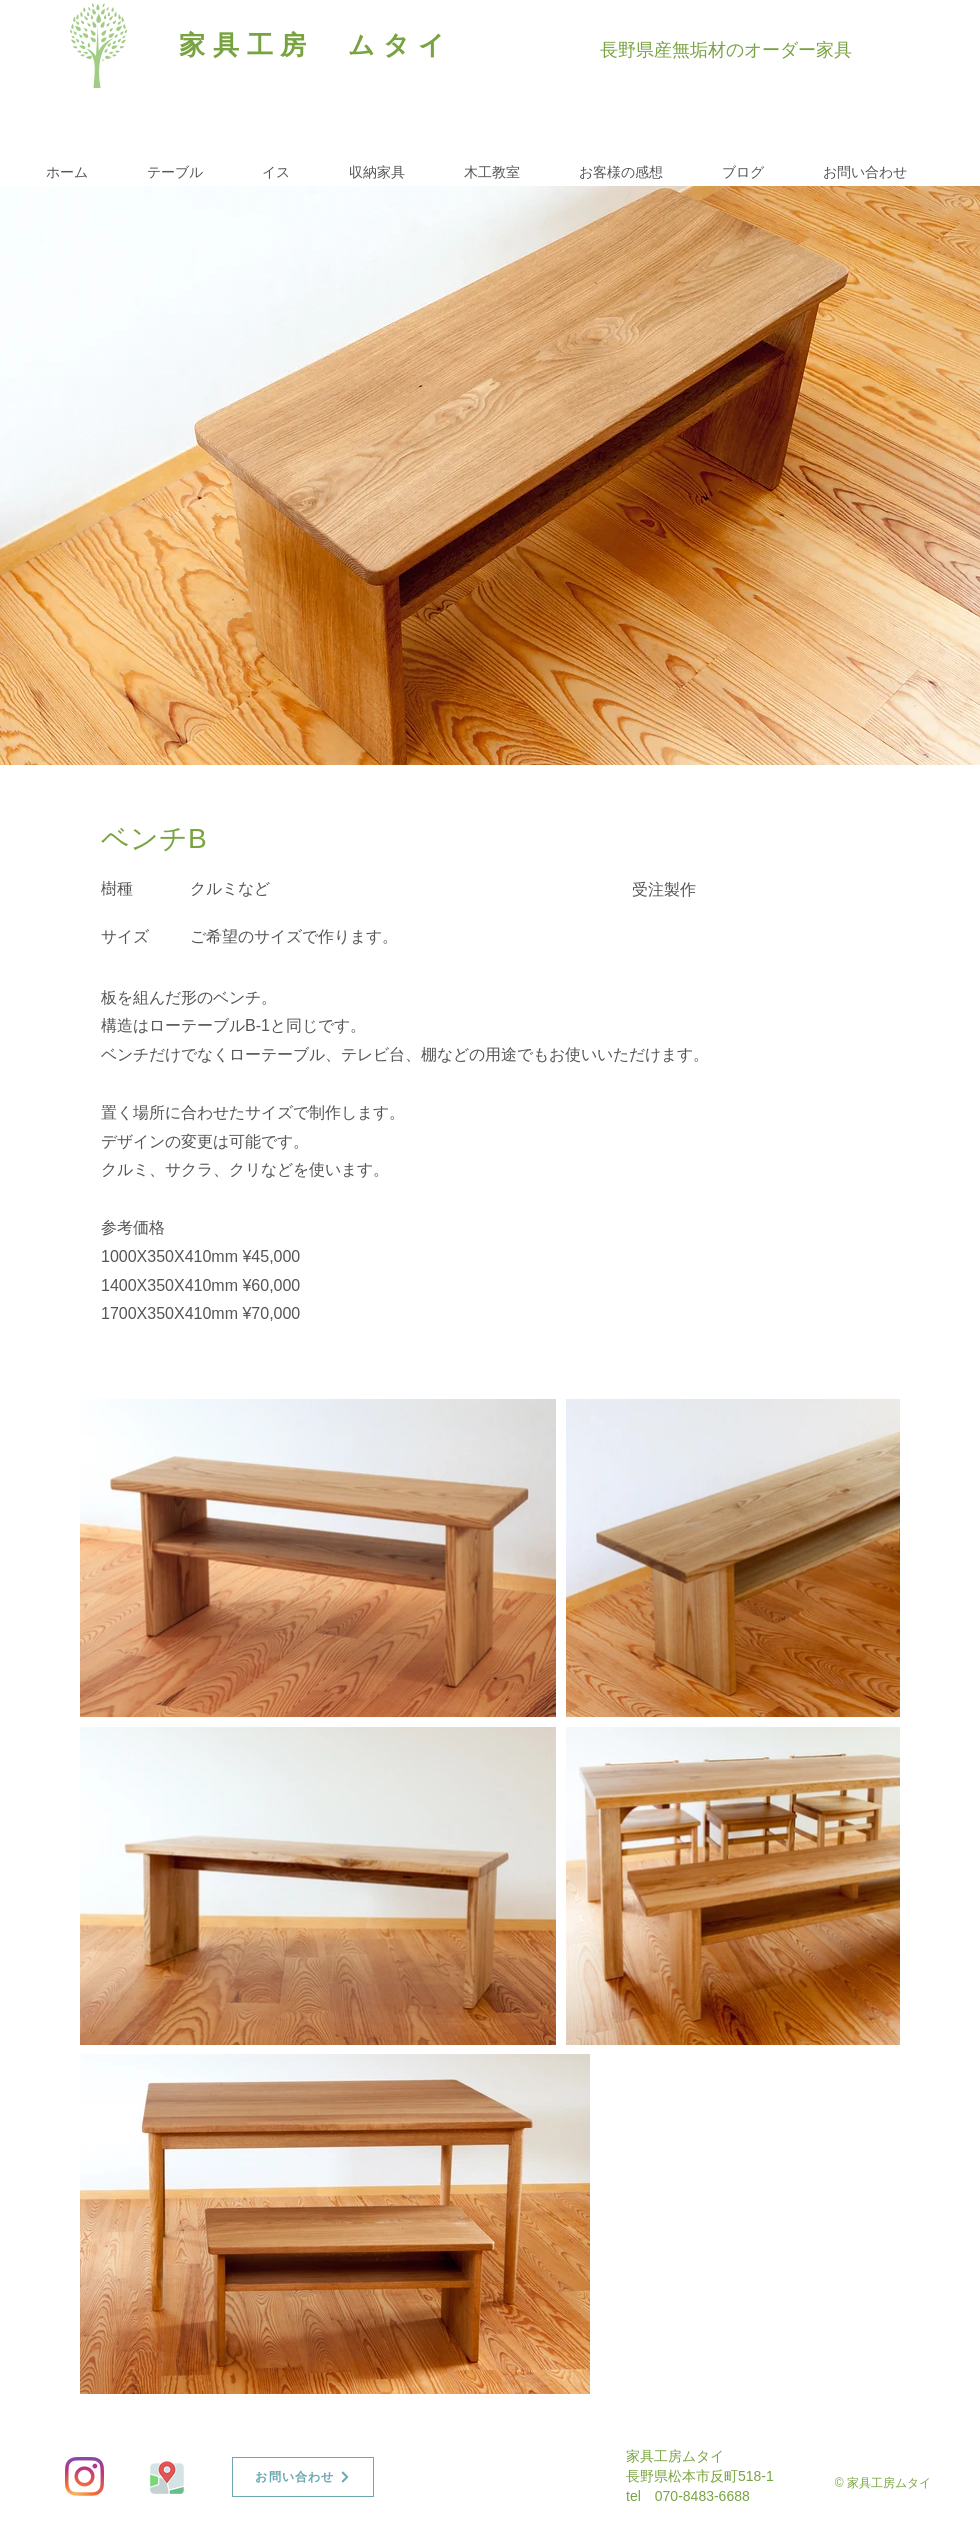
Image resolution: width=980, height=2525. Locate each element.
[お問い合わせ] (303, 2477)
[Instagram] (84, 2476)
